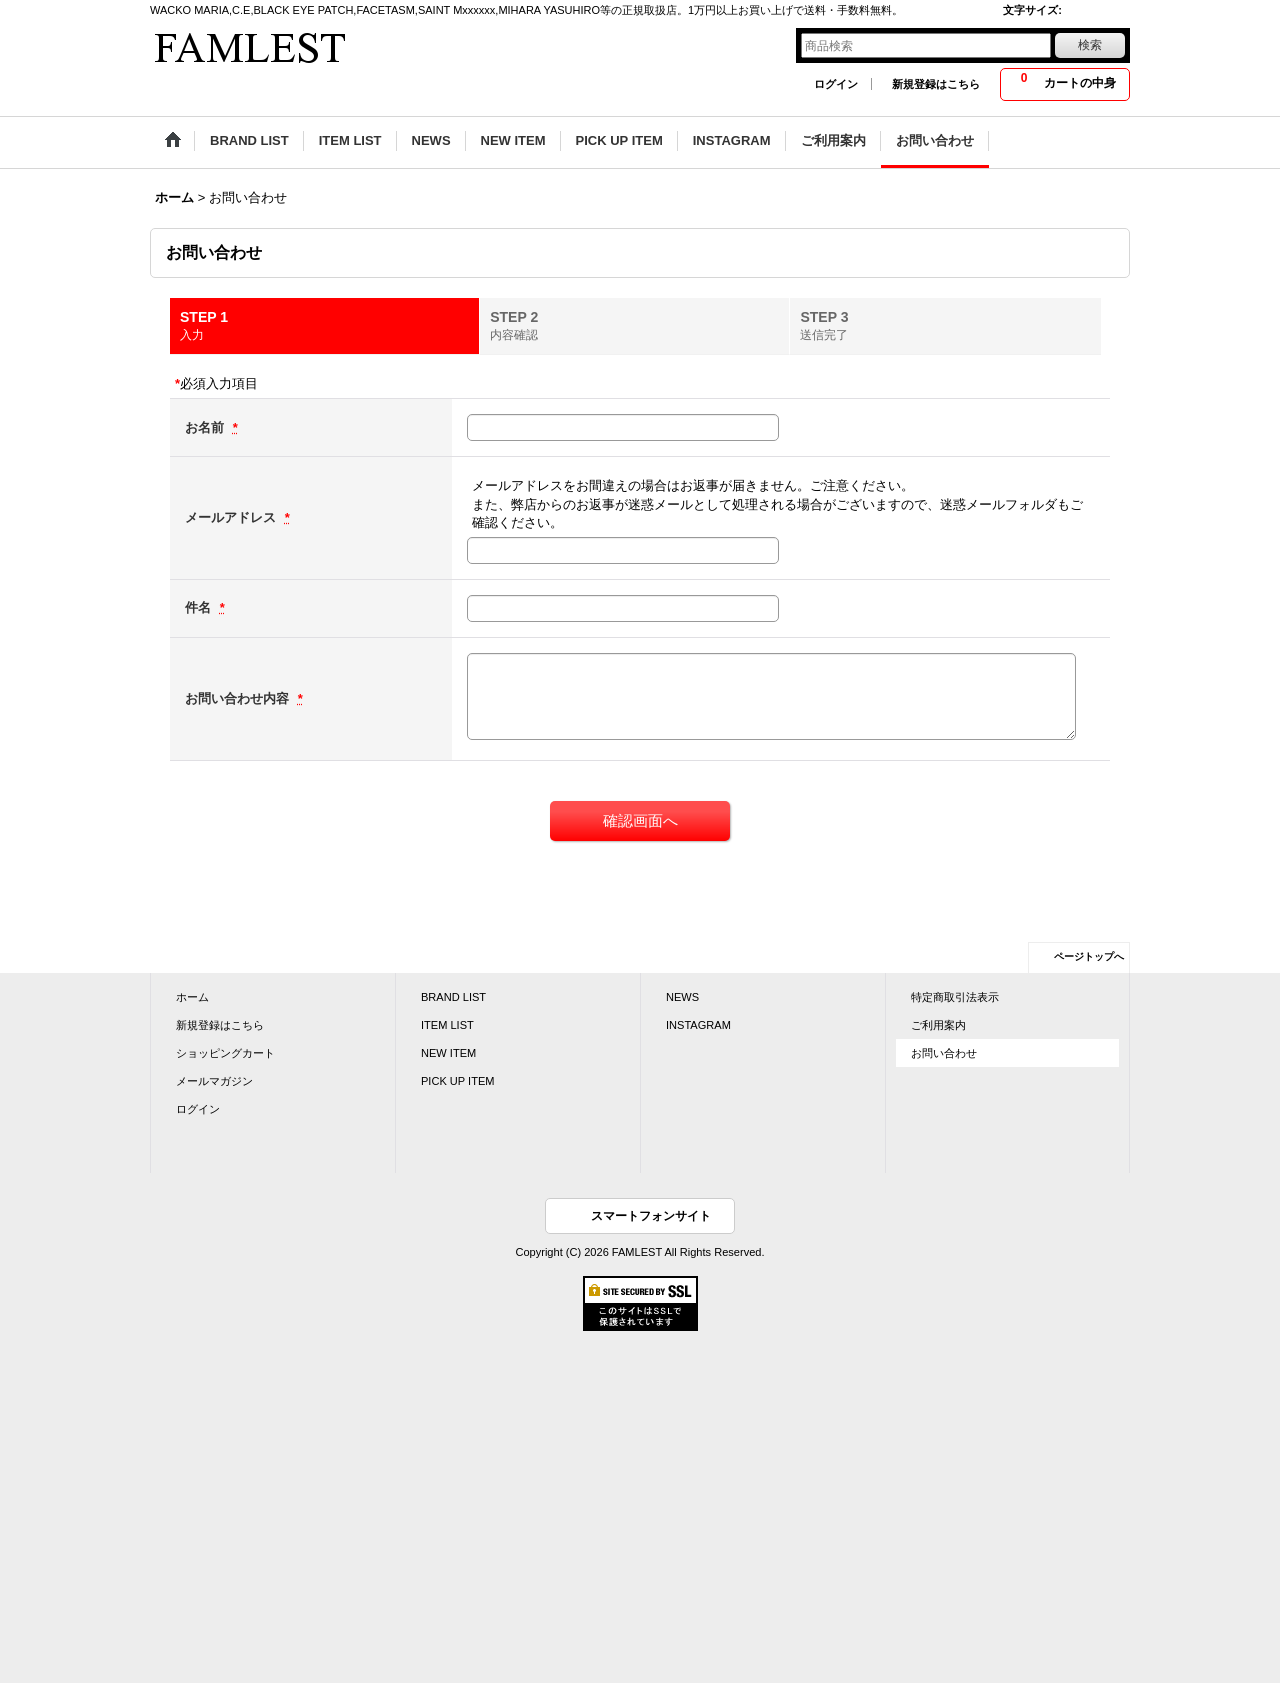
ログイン (836, 84)
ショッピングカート (225, 1053)
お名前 (206, 427)
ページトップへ (1089, 956)
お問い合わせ (944, 1053)
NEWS (682, 997)
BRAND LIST (453, 997)
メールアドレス (232, 517)
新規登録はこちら (936, 84)
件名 (200, 607)
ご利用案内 (938, 1025)
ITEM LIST (447, 1025)
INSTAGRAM (698, 1025)
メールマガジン (214, 1081)
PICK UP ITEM (457, 1081)
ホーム (192, 997)
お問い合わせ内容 (239, 698)
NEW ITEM (448, 1053)
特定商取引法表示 (955, 997)
